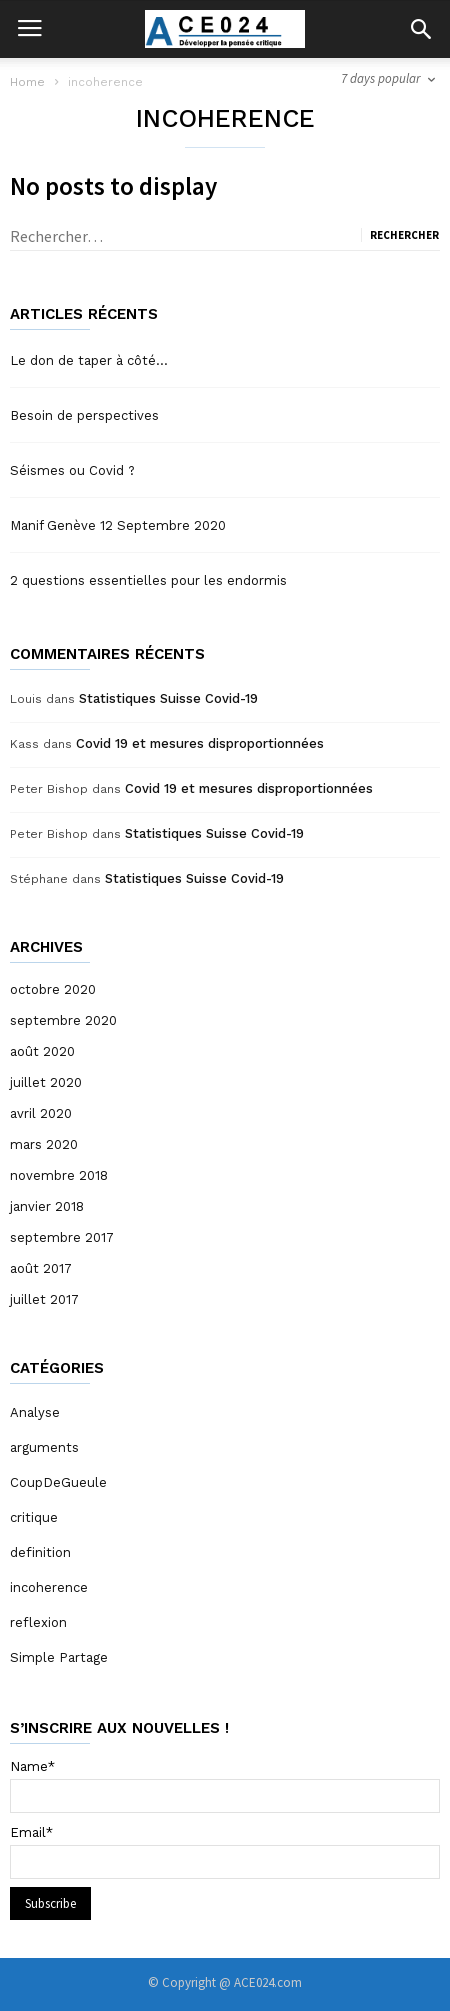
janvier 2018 (47, 1206)
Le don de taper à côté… (89, 360)
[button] (421, 29)
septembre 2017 (62, 1237)
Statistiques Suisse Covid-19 (168, 698)
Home (27, 82)
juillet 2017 (44, 1299)
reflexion (38, 1622)
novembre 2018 (59, 1175)
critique (34, 1517)
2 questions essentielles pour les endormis (148, 580)
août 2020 (42, 1051)
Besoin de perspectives (84, 415)
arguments (44, 1447)
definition (40, 1552)
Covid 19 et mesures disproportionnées (200, 743)
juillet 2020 (46, 1082)
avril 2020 (41, 1113)
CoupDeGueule (58, 1482)
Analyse (35, 1412)
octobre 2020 (53, 989)
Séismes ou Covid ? (72, 470)
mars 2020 (44, 1144)
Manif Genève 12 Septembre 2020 (118, 525)
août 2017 (41, 1268)
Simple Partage (59, 1657)
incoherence (49, 1587)
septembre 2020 (63, 1020)
